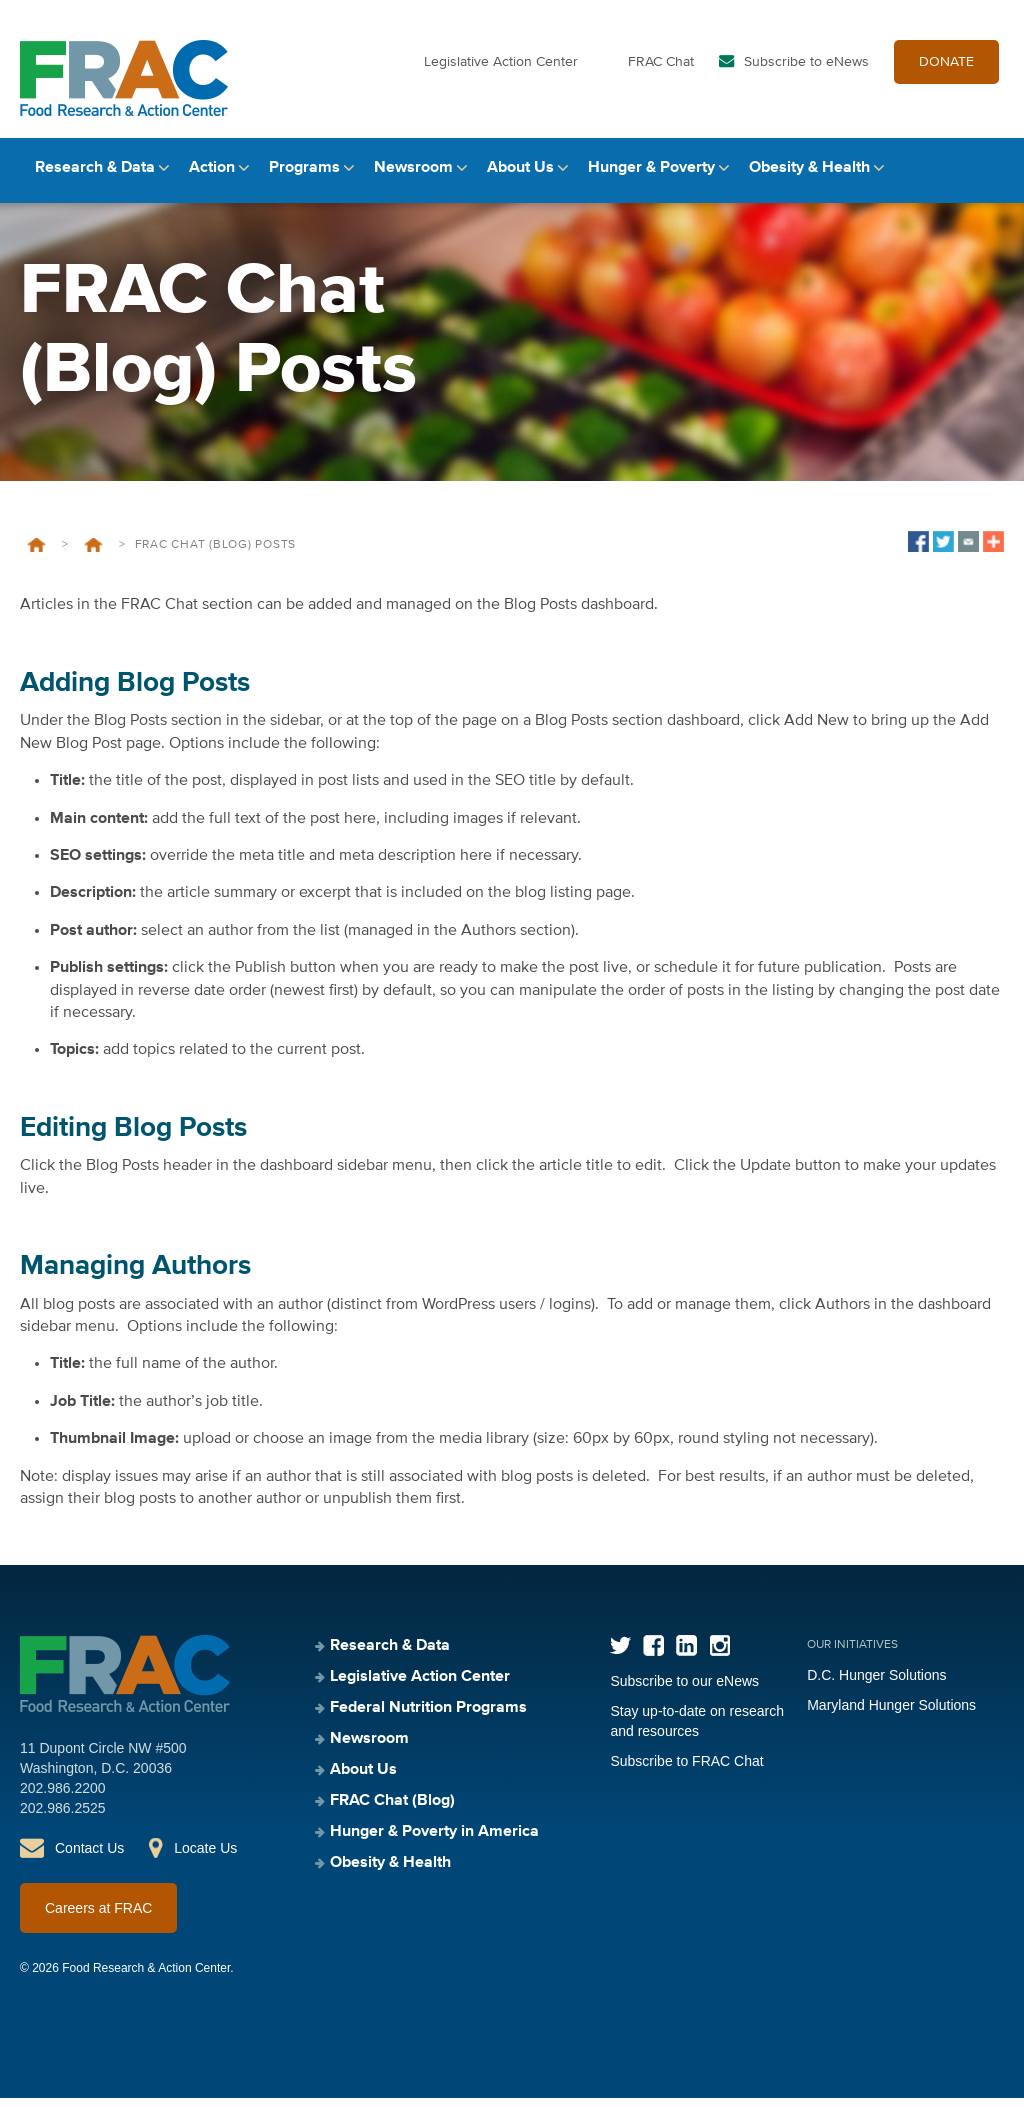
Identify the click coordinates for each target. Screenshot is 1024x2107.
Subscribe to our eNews (684, 1690)
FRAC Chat (661, 68)
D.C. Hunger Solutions (876, 1684)
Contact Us (89, 1857)
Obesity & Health (809, 177)
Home (36, 554)
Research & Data (95, 177)
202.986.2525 (63, 1817)
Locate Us (205, 1857)
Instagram (719, 1654)
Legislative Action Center (501, 68)
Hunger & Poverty (651, 177)
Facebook (653, 1654)
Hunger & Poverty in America (434, 1841)
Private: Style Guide (93, 554)
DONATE (946, 68)
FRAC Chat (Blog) (392, 1810)
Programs (304, 177)
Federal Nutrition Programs (428, 1717)
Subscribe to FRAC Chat (686, 1770)
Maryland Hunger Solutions (891, 1714)
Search (987, 177)
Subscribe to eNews (806, 68)
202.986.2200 (63, 1797)
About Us (520, 177)
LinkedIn (686, 1654)
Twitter (620, 1654)
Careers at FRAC (98, 1917)
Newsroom (413, 177)
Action (212, 177)
